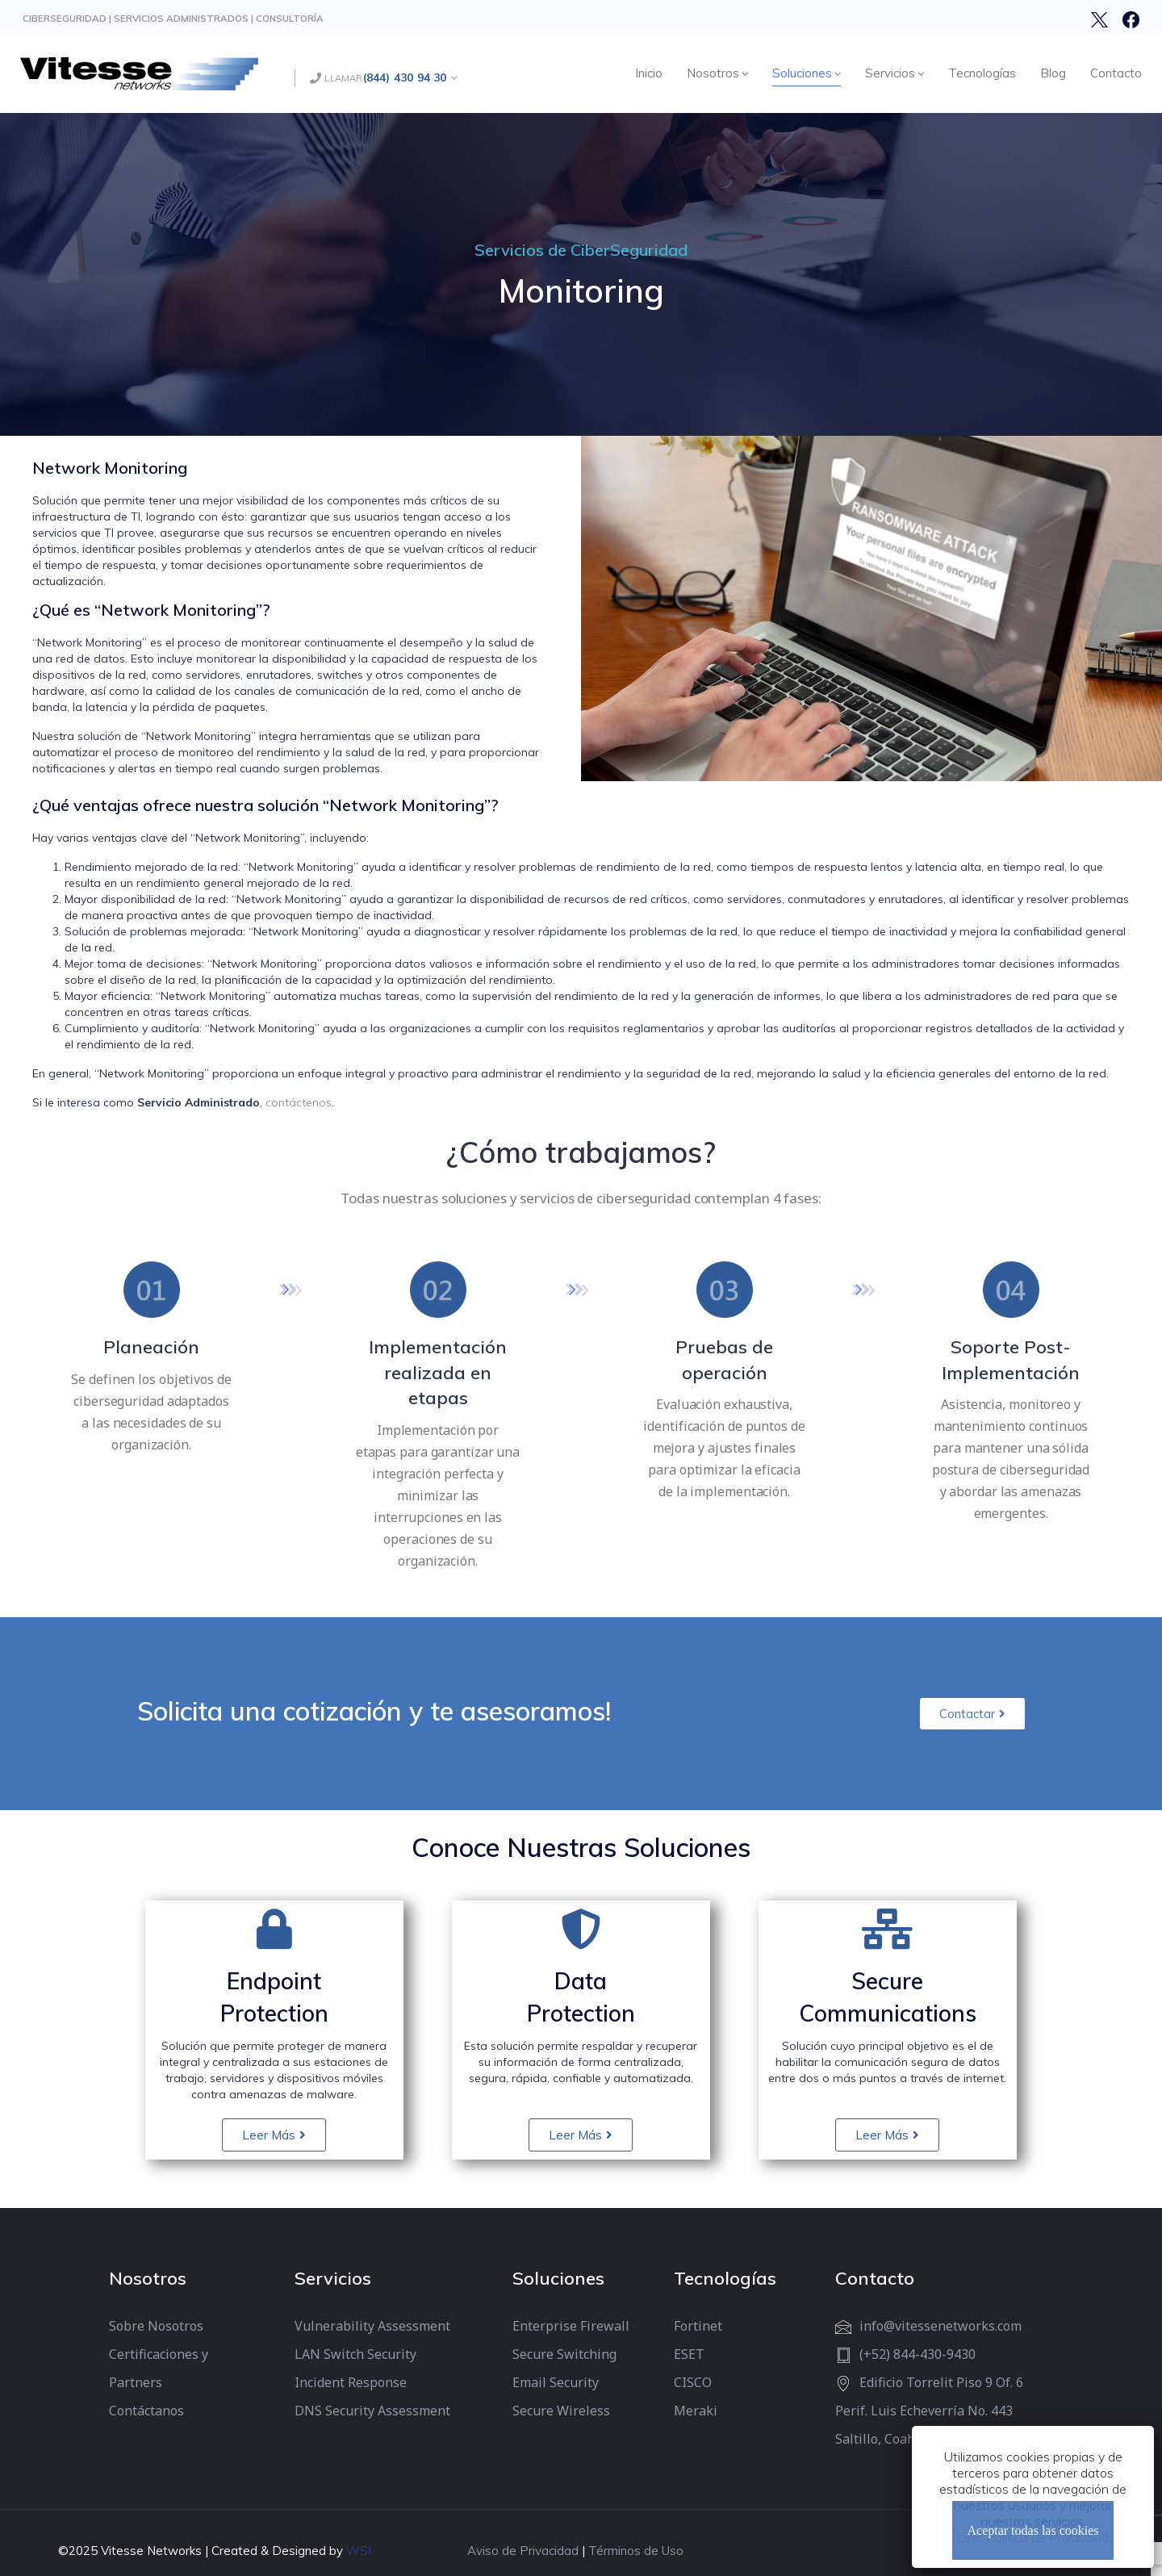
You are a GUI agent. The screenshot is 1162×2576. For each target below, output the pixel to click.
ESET (689, 2354)
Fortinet (698, 2326)
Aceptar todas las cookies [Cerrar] (1032, 2530)
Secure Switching (564, 2354)
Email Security (555, 2382)
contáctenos (298, 1102)
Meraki (695, 2410)
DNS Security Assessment (372, 2410)
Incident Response (351, 2382)
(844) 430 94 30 (405, 77)
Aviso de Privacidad (523, 2550)
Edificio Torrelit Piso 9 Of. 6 (941, 2382)
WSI (358, 2550)
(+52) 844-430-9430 (917, 2354)
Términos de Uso (635, 2550)
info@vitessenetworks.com (940, 2326)
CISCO (693, 2382)
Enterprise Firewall (570, 2326)
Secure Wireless (561, 2410)
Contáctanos (146, 2410)
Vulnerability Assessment (372, 2326)
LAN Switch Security (355, 2354)
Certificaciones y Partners (158, 2368)
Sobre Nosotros (156, 2326)
